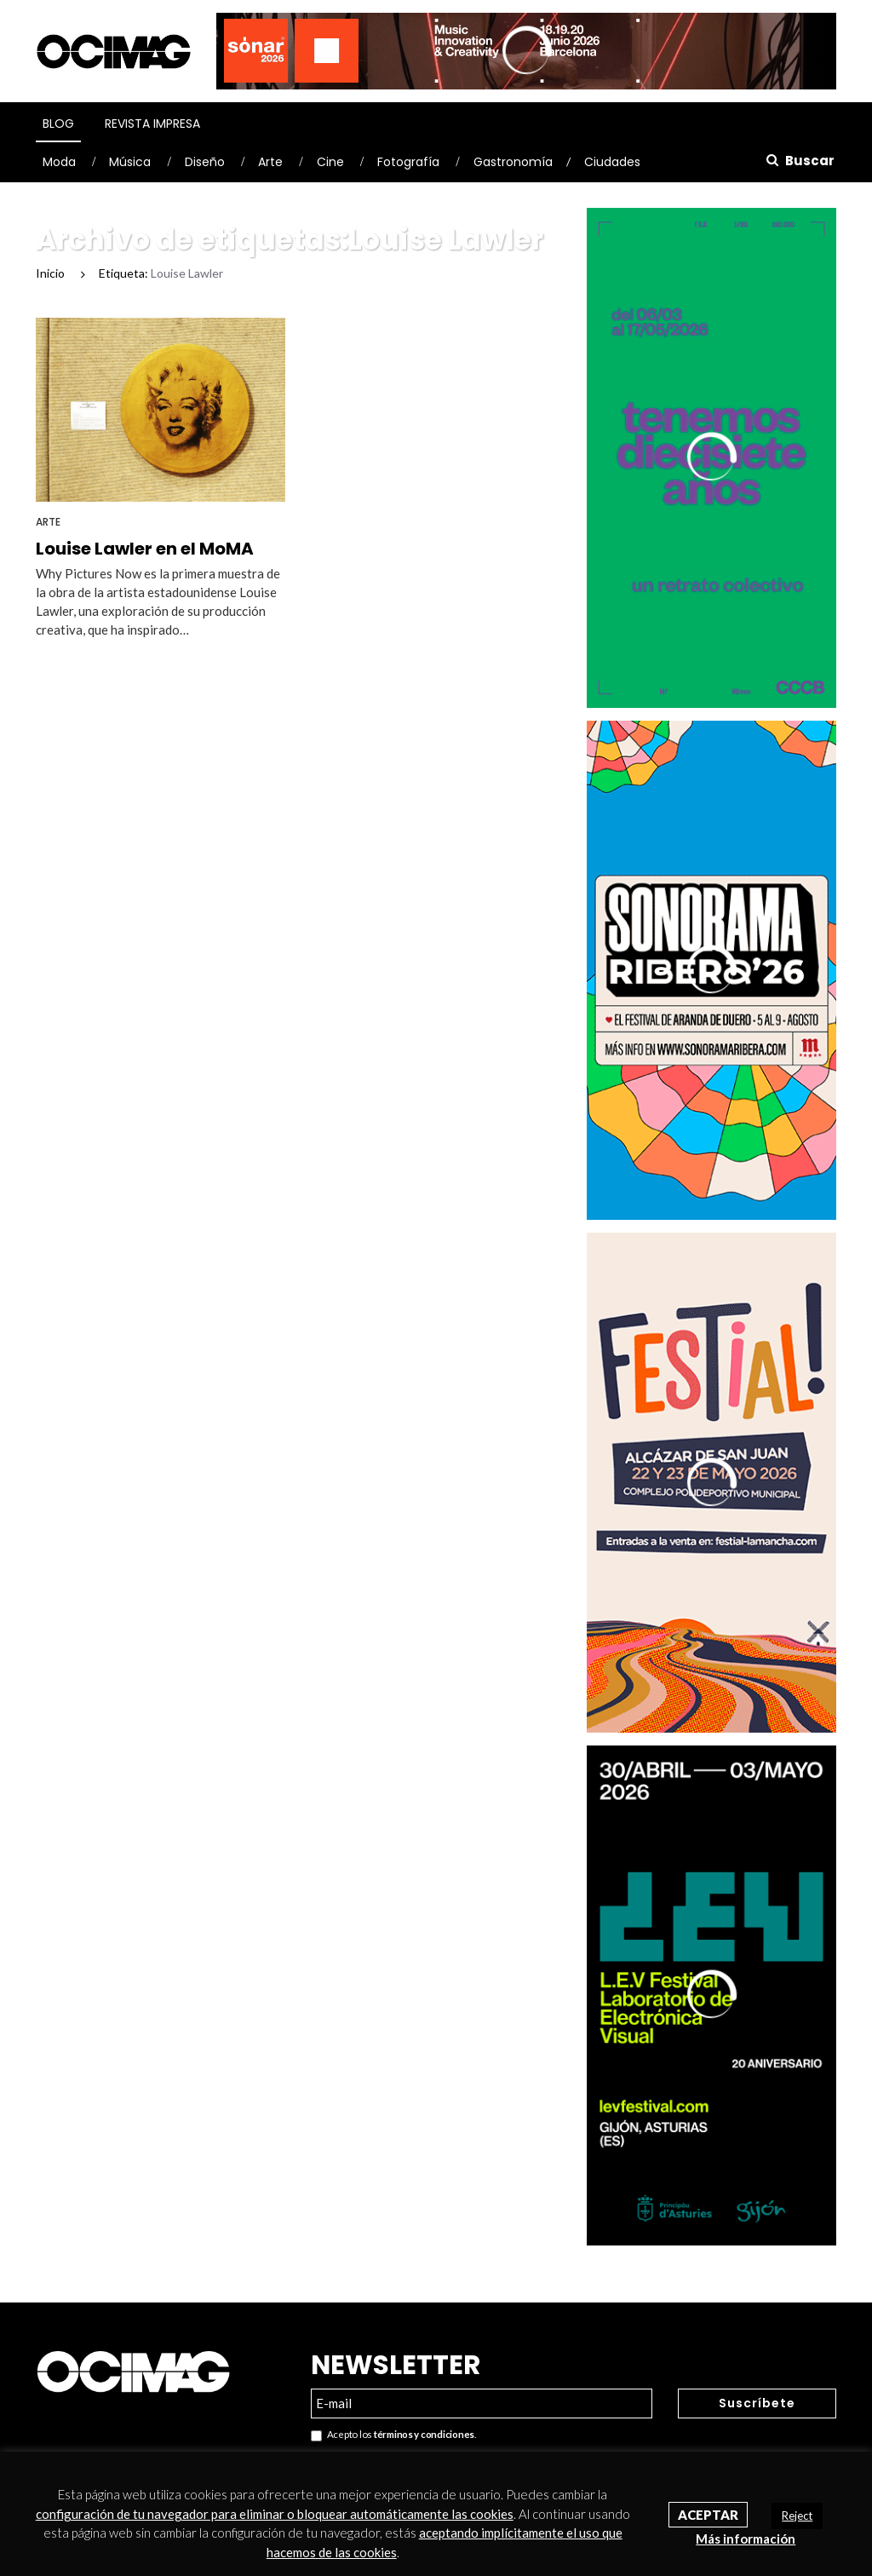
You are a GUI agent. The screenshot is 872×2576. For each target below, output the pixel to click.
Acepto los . (393, 2435)
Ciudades (612, 161)
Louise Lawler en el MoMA (145, 548)
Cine (330, 161)
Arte (270, 161)
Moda (59, 161)
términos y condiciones (424, 2434)
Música (130, 161)
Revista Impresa (152, 123)
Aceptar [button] (708, 2514)
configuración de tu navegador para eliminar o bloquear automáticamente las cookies (274, 2513)
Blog (58, 123)
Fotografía (408, 161)
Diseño (205, 161)
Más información (745, 2538)
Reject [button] (797, 2515)
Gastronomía (513, 161)
